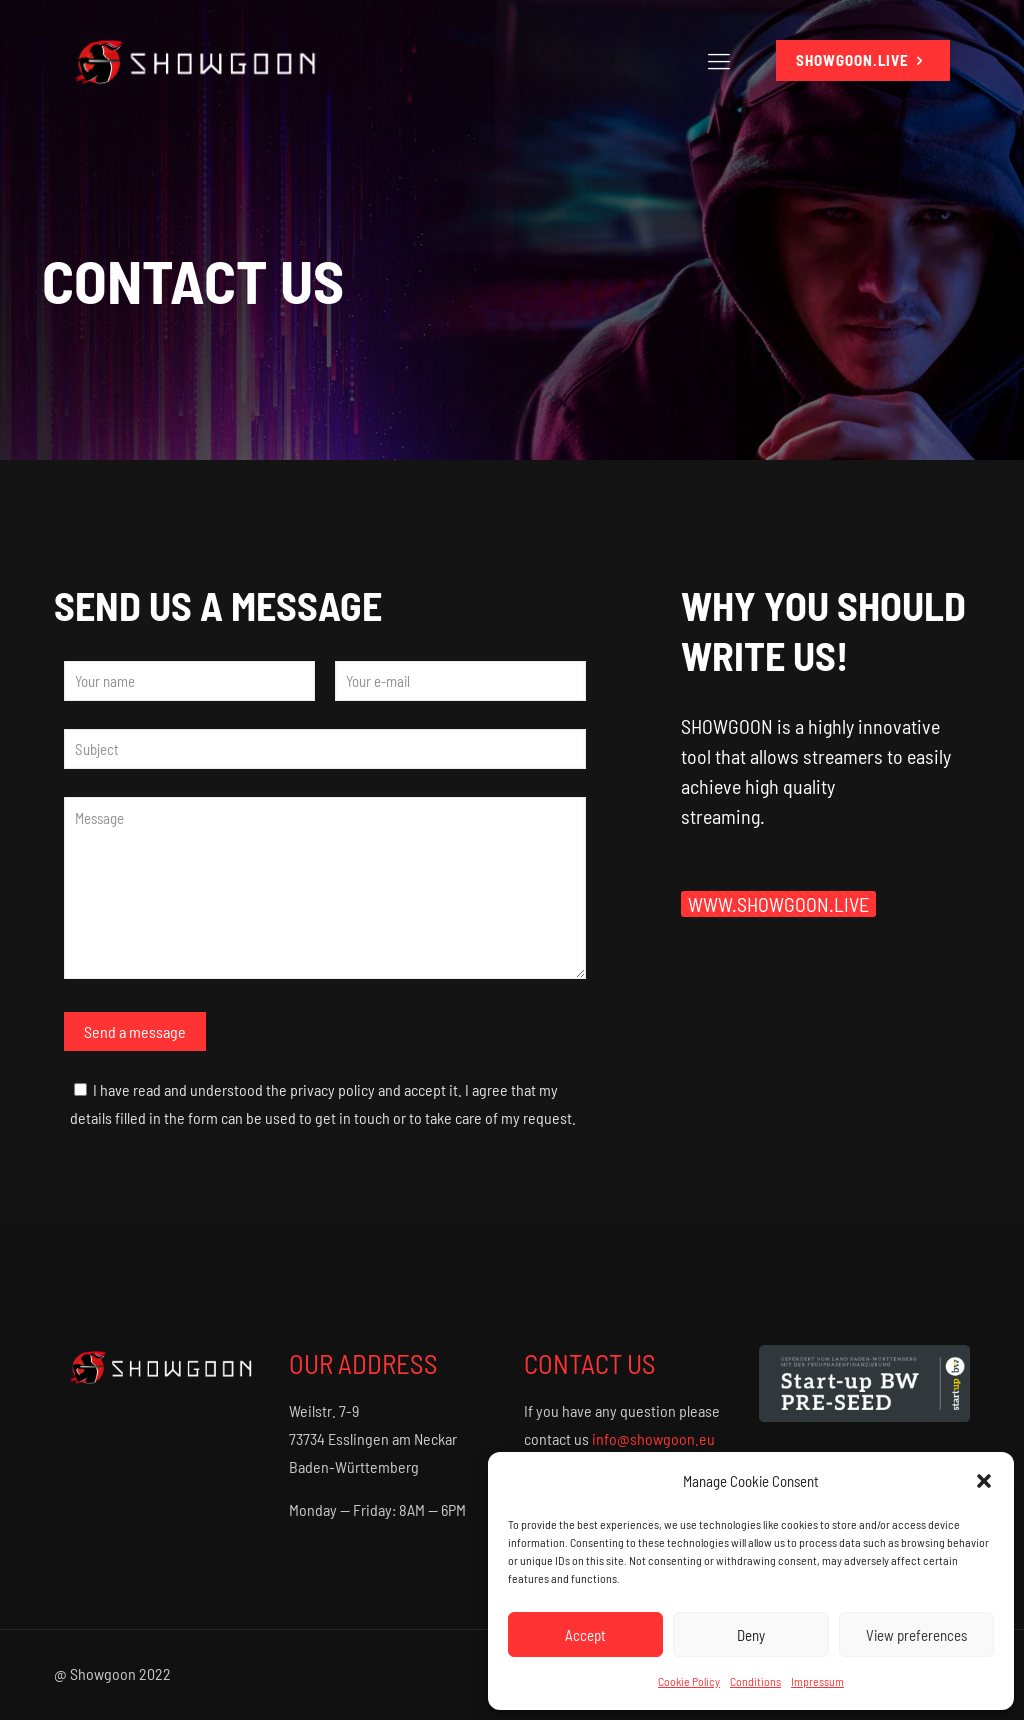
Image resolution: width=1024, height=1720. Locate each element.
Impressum (817, 1681)
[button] (984, 1481)
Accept (585, 1635)
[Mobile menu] (719, 60)
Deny (751, 1635)
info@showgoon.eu (653, 1438)
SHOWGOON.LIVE (863, 60)
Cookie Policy (689, 1681)
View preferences (916, 1635)
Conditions (755, 1681)
